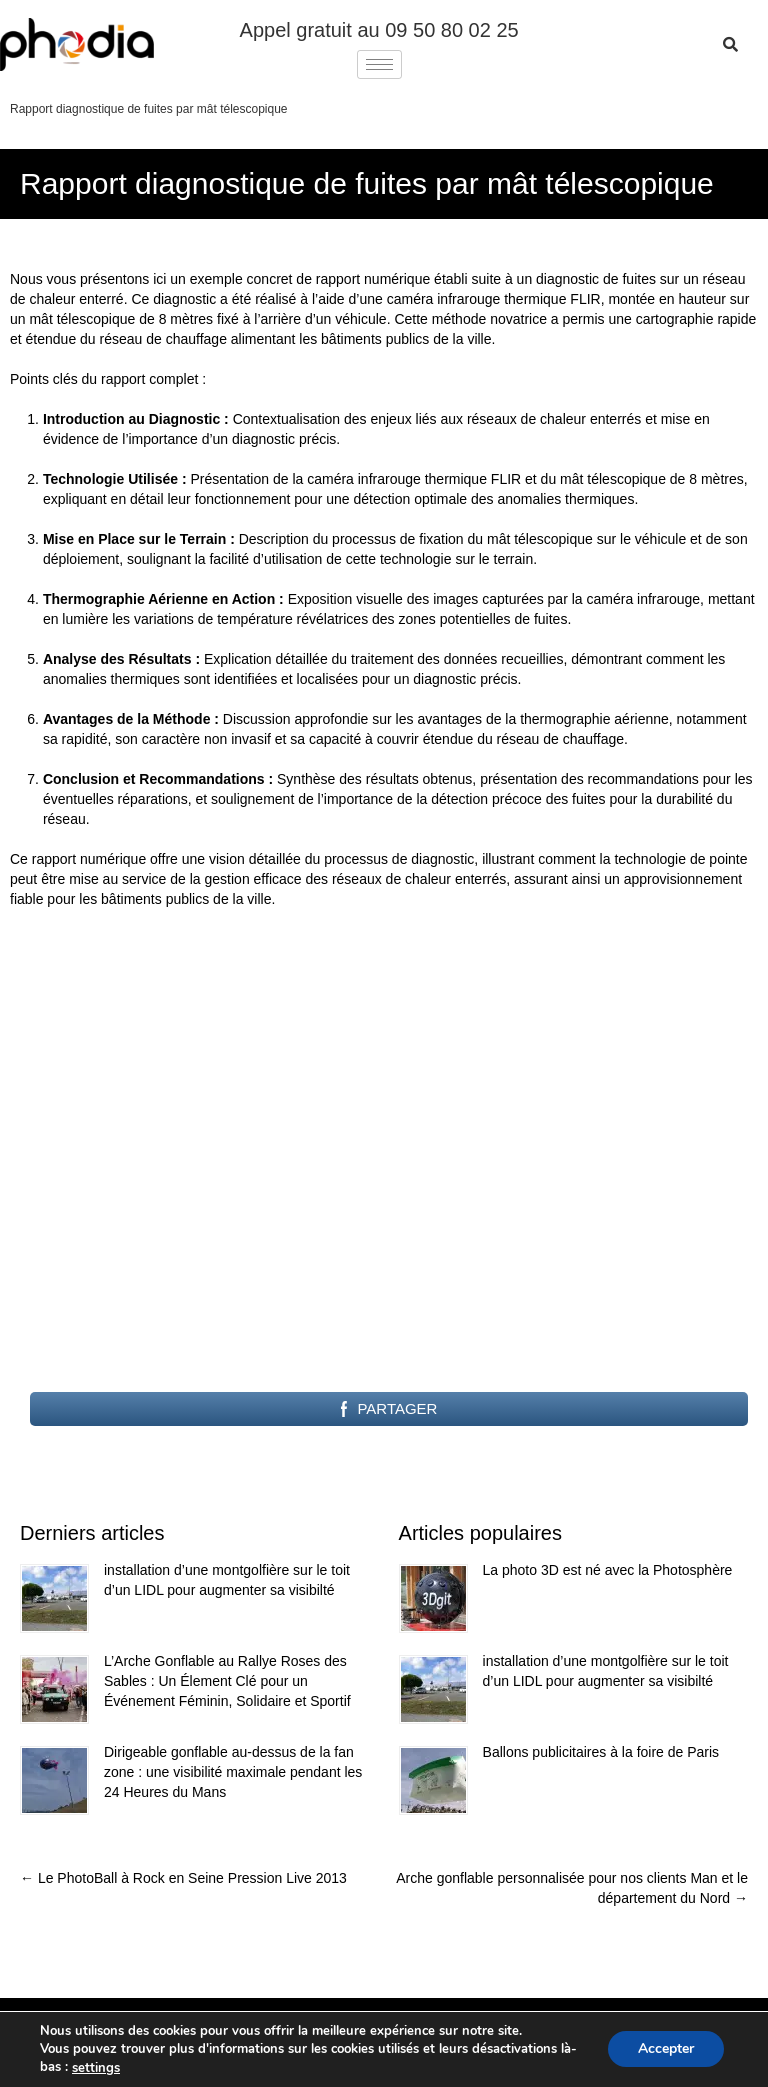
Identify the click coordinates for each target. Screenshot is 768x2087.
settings (96, 2068)
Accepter (666, 2049)
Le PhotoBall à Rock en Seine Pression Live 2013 (183, 1878)
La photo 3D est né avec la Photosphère (608, 1570)
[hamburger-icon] (379, 64)
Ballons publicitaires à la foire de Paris (601, 1752)
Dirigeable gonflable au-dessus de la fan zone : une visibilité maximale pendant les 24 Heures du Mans (233, 1772)
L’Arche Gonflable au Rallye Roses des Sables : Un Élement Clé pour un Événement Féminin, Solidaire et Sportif (227, 1681)
